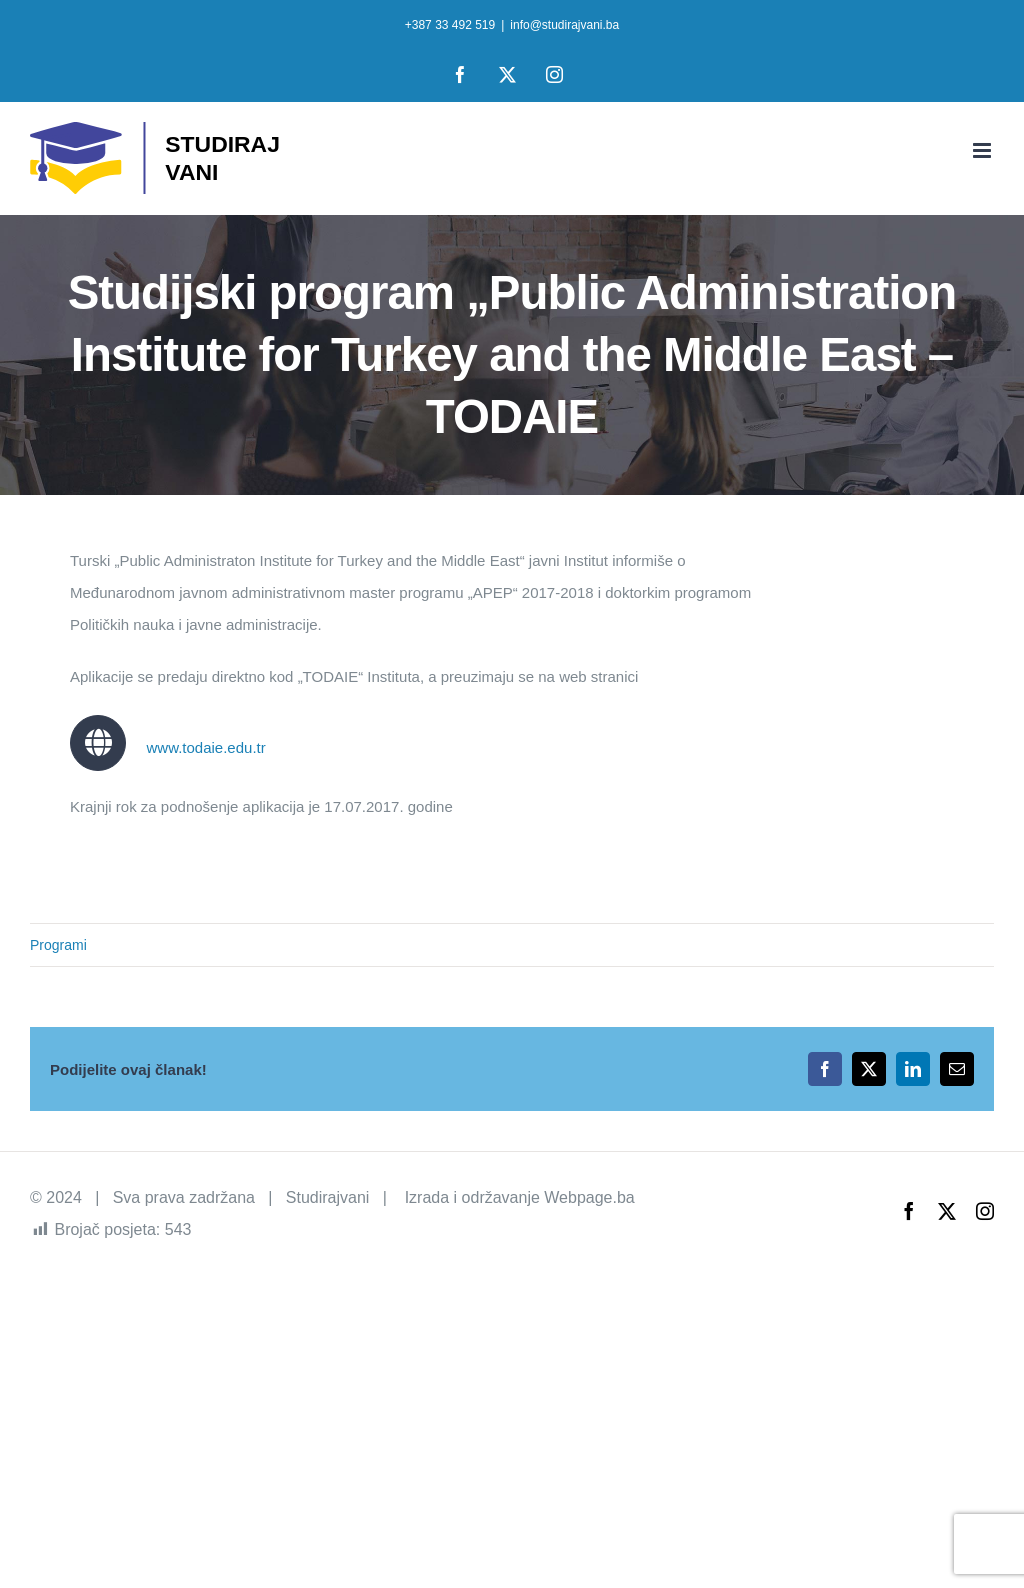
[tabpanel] (411, 694)
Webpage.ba (589, 1197)
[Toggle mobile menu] (983, 150)
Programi (58, 945)
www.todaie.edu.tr (205, 747)
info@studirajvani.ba (564, 25)
